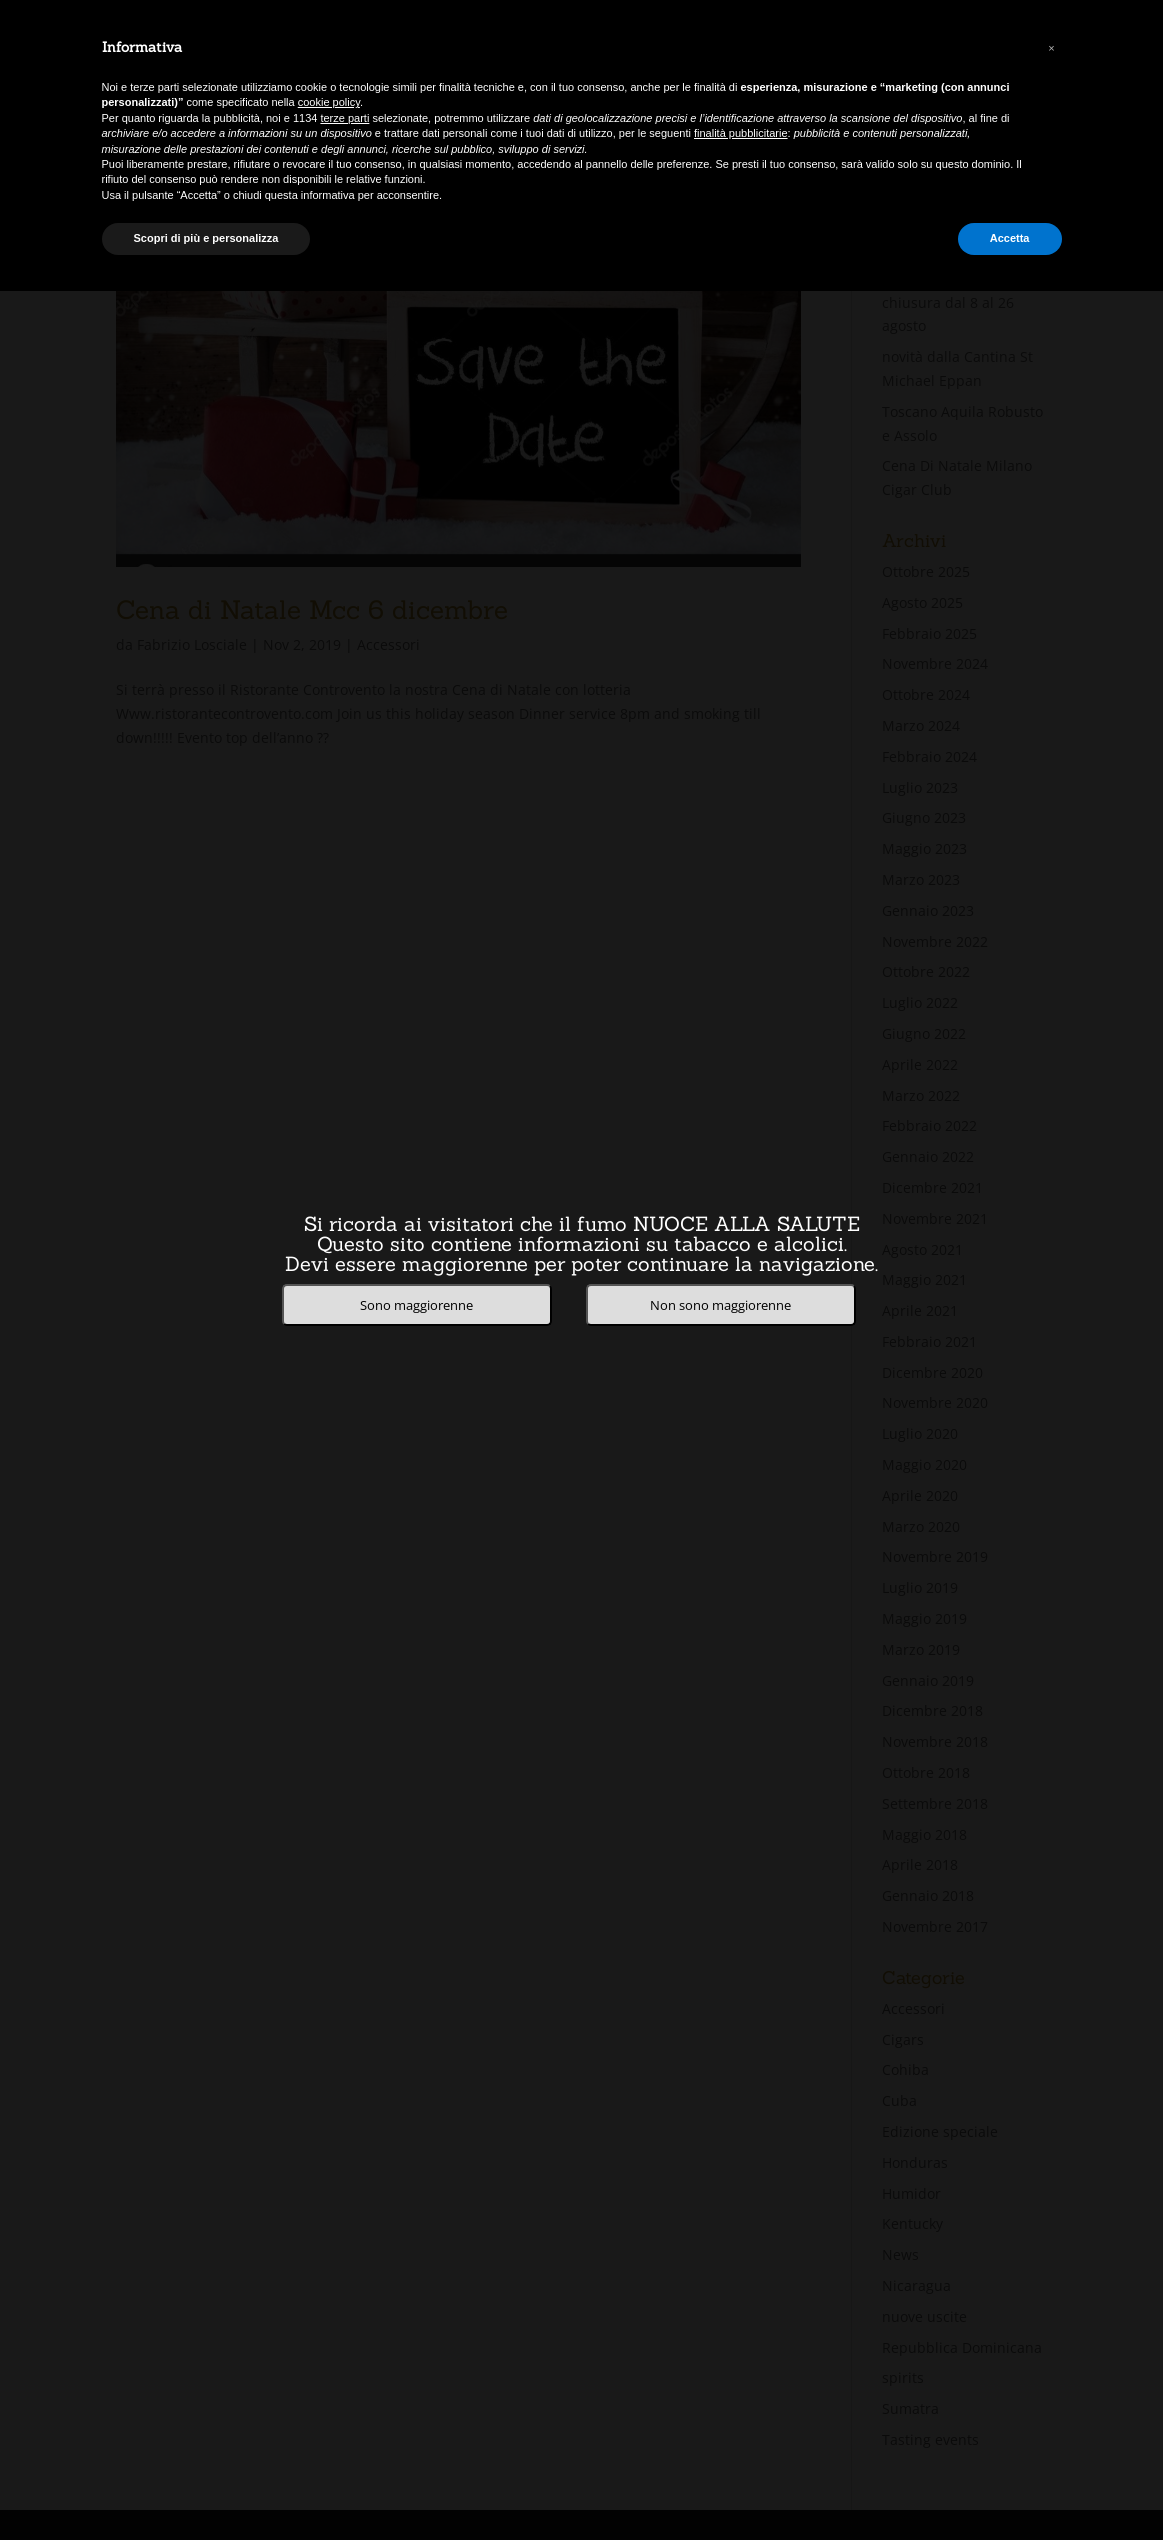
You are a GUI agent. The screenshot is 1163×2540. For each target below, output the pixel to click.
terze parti (344, 118)
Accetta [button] (1010, 238)
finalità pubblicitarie (741, 133)
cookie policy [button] (329, 102)
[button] (1052, 48)
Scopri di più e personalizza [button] (206, 238)
